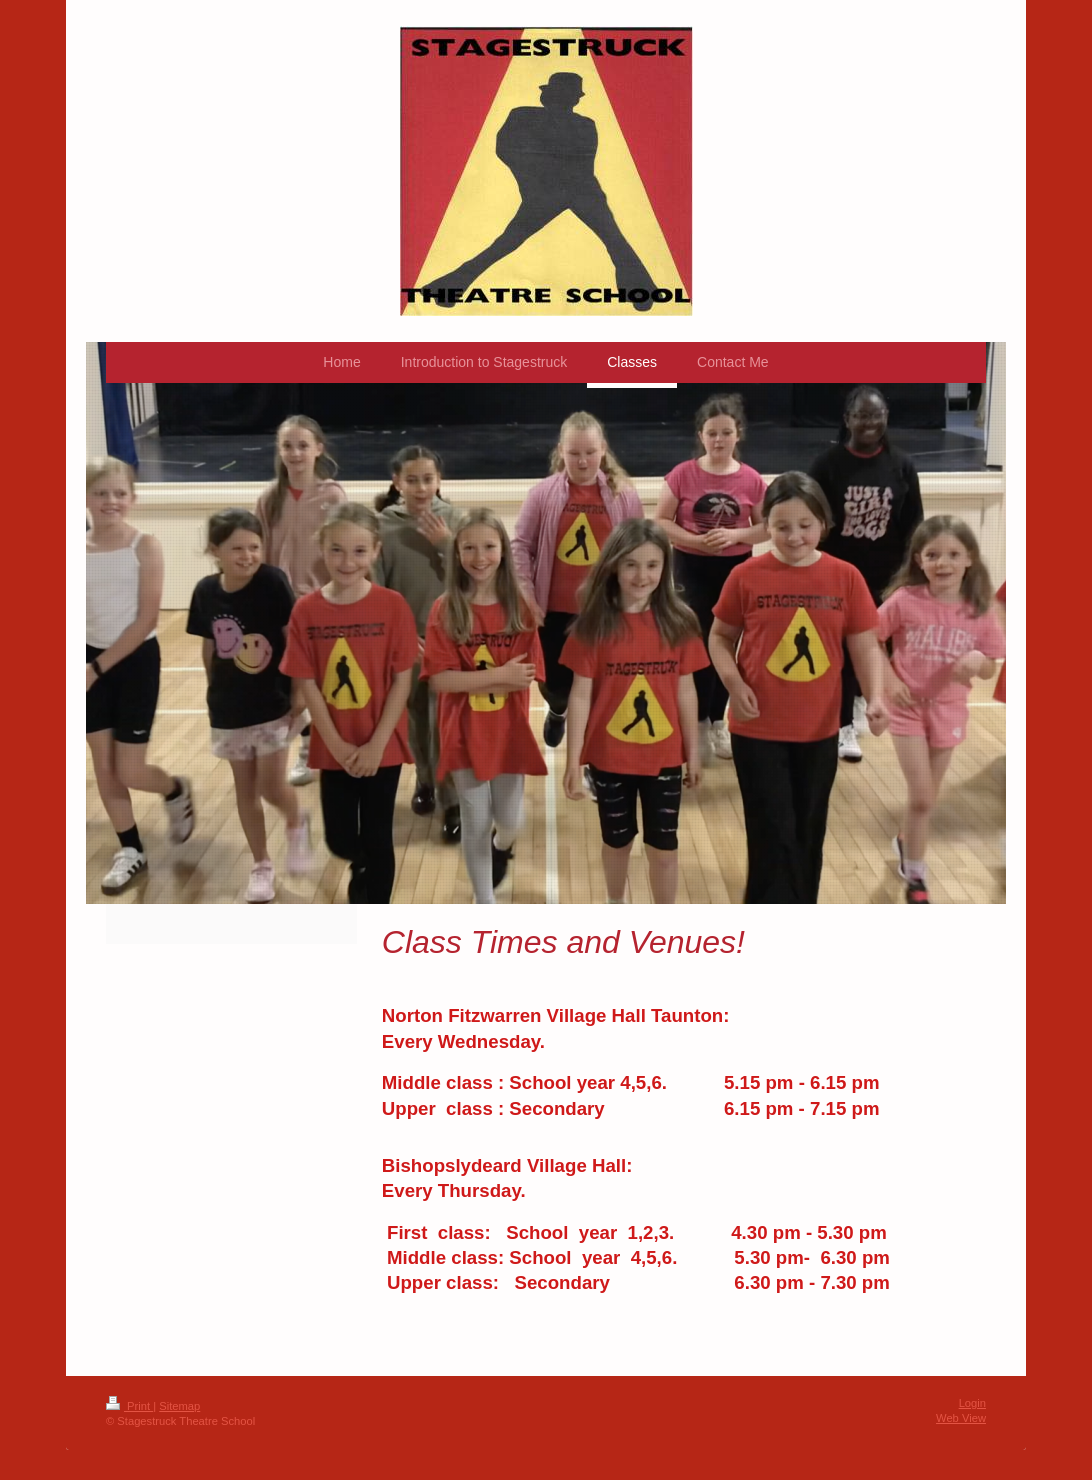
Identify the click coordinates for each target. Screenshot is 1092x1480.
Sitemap (179, 1406)
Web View (961, 1418)
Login (972, 1403)
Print (129, 1406)
